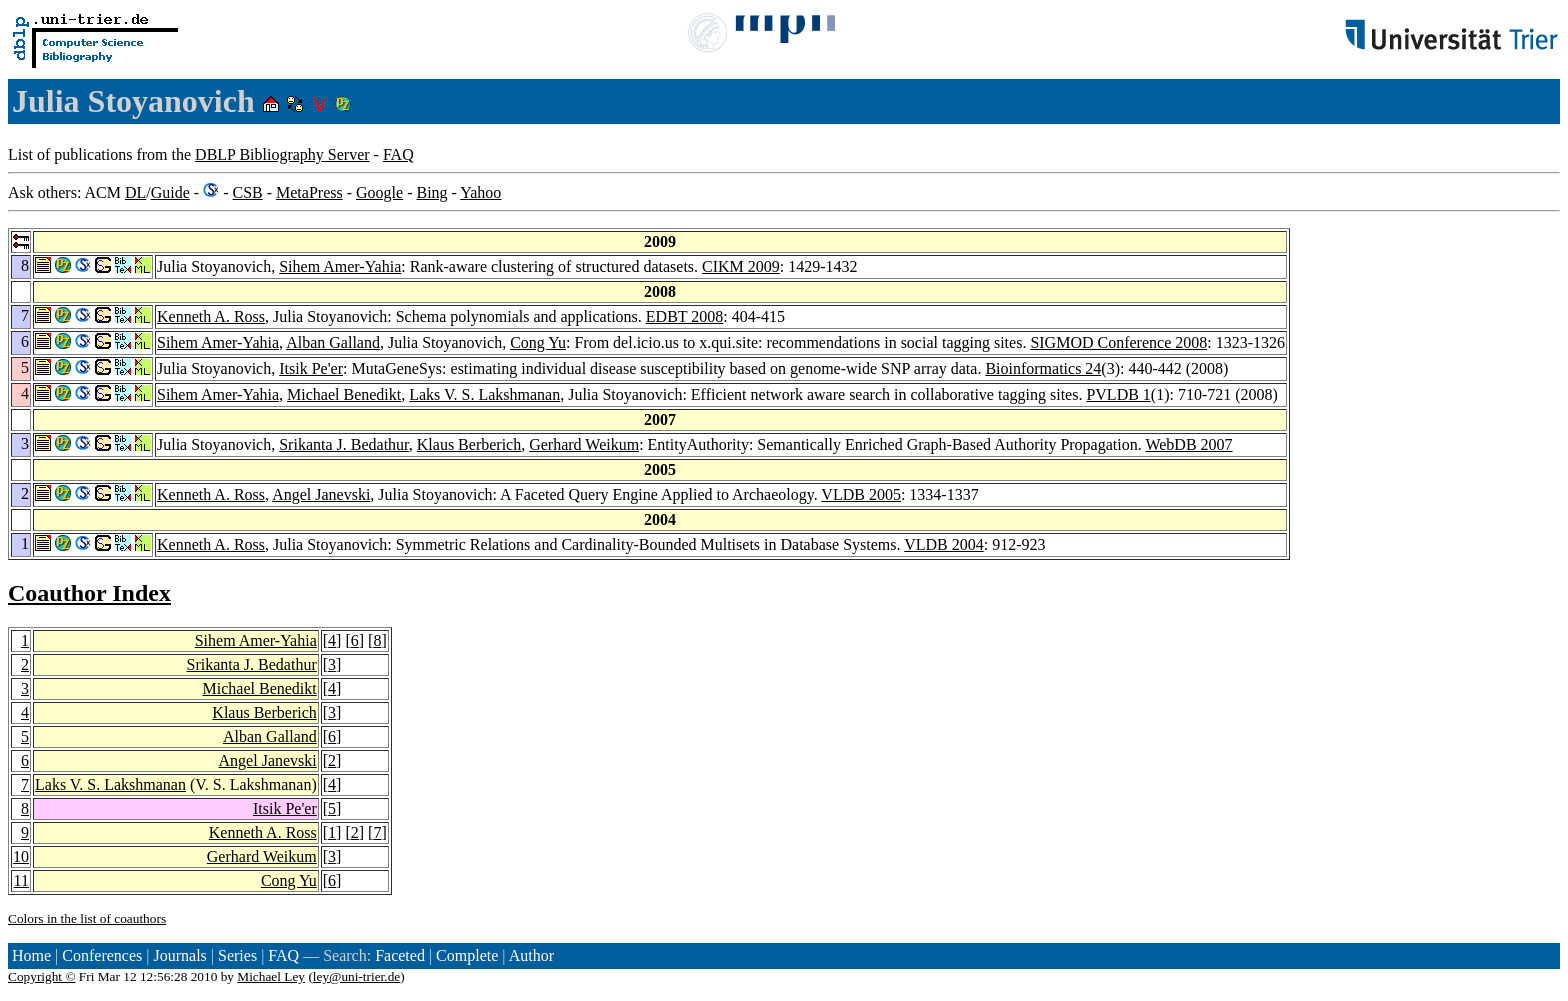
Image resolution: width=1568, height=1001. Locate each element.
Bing (431, 192)
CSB (247, 192)
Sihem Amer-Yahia (340, 266)
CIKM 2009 (741, 266)
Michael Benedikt (344, 394)
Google (379, 192)
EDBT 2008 (684, 316)
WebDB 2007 (1188, 444)
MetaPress (309, 192)
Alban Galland (333, 342)
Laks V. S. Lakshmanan (484, 394)
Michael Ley (271, 976)
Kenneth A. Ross (211, 316)
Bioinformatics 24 (1043, 368)
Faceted (400, 955)
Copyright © (42, 976)
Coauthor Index (89, 593)
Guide (170, 192)
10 (21, 856)
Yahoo (480, 192)
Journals (179, 955)
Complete (467, 955)
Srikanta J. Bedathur (344, 444)
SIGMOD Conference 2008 (1118, 342)
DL (135, 192)
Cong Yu (538, 342)
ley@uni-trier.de (356, 976)
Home (31, 955)
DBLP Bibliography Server (282, 154)
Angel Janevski (321, 494)
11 (21, 880)
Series (237, 955)
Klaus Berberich (469, 444)
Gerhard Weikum (584, 444)
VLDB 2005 (861, 494)
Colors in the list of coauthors (87, 918)
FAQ (398, 154)
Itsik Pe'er (311, 368)
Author (531, 955)
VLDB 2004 (944, 544)
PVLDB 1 (1118, 394)
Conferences (102, 955)
